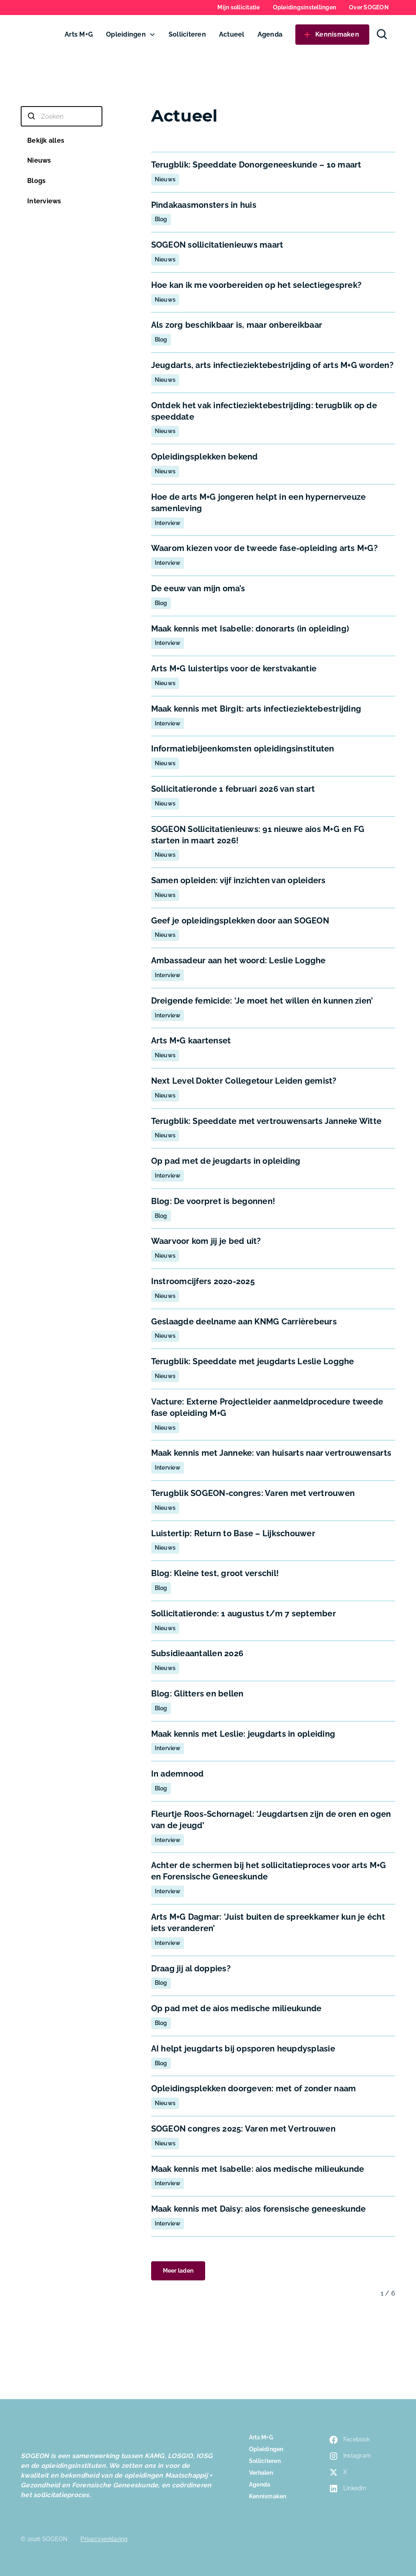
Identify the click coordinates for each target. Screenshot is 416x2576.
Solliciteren (187, 34)
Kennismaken (267, 2496)
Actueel (232, 34)
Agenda (270, 34)
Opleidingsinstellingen (304, 7)
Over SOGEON (369, 7)
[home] (38, 34)
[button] (131, 34)
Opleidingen (126, 34)
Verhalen (261, 2472)
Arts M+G (79, 34)
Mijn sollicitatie (238, 7)
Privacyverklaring (104, 2539)
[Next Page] (178, 2270)
